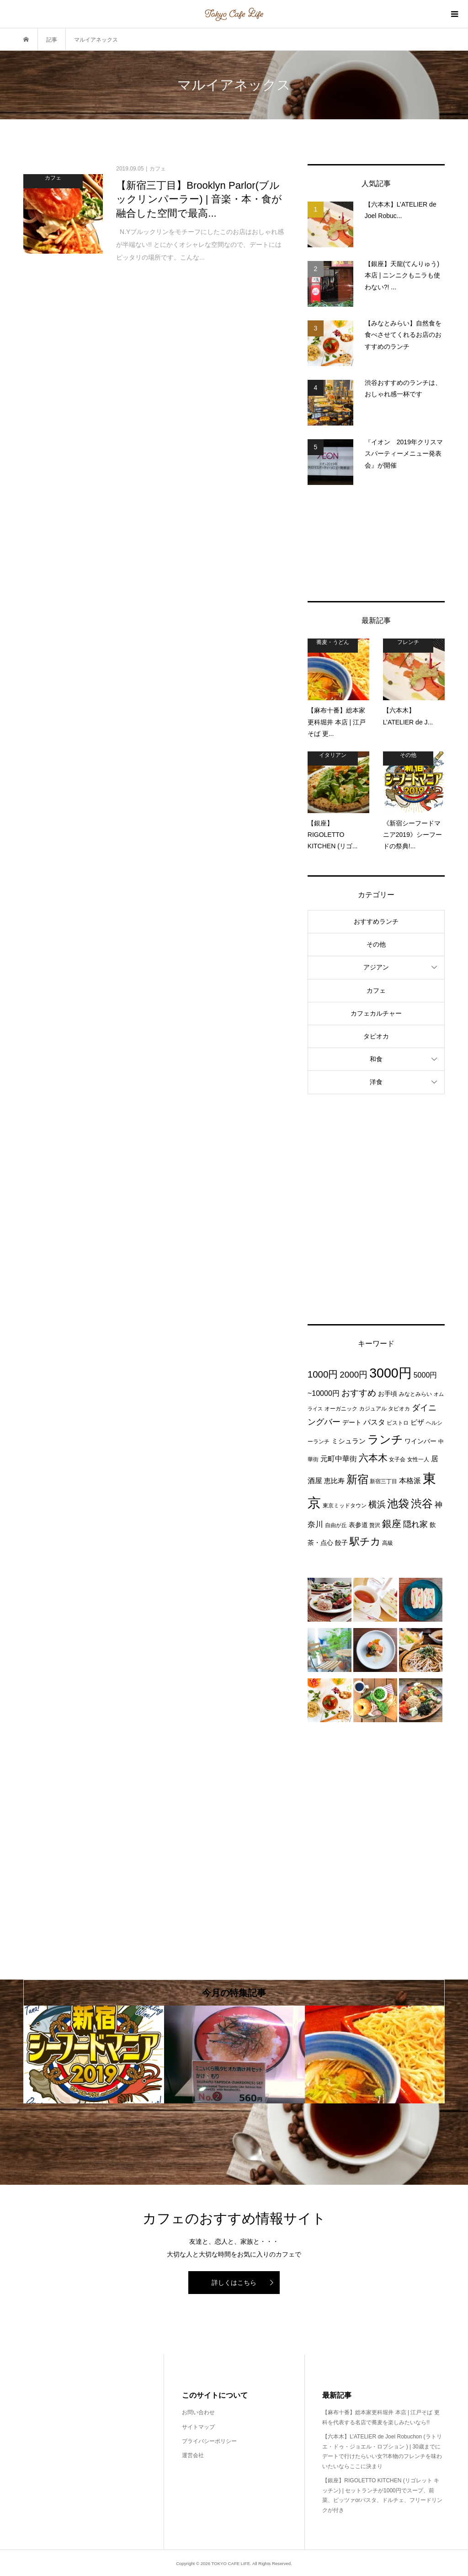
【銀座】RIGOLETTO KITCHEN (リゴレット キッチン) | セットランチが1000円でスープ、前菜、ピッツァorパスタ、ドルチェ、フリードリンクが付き (382, 2495)
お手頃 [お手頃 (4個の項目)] (387, 1393)
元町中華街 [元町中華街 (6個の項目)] (338, 1458)
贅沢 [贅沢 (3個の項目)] (374, 1525)
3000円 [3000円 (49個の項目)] (390, 1373)
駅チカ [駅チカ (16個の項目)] (365, 1541)
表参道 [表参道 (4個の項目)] (358, 1524)
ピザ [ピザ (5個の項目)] (417, 1422)
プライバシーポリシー (209, 2441)
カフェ (376, 990)
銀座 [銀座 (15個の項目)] (391, 1523)
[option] (93, 2054)
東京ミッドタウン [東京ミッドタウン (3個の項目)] (345, 1505)
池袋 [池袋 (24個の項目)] (398, 1503)
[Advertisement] (376, 543)
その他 (376, 944)
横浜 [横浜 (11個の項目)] (377, 1504)
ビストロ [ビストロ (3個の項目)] (398, 1423)
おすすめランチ (376, 921)
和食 (376, 1059)
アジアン (376, 967)
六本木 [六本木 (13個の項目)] (373, 1458)
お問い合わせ (198, 2412)
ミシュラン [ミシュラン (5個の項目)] (348, 1441)
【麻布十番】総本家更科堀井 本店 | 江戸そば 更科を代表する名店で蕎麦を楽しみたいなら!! (380, 2417)
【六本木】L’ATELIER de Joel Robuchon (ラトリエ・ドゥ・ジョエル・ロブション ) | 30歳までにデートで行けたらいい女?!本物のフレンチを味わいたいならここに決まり (382, 2451)
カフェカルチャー (376, 1013)
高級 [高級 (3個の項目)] (387, 1543)
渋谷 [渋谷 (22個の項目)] (422, 1504)
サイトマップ (198, 2427)
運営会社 (193, 2455)
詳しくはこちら (234, 2282)
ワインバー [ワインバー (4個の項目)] (420, 1441)
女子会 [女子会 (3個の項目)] (397, 1459)
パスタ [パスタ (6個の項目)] (374, 1422)
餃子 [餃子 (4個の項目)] (341, 1542)
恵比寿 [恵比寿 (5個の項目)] (334, 1481)
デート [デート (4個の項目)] (352, 1422)
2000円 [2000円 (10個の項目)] (353, 1374)
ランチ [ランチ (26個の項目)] (385, 1439)
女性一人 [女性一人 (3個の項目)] (418, 1459)
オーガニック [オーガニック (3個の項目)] (340, 1408)
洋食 (376, 1082)
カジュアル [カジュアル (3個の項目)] (373, 1408)
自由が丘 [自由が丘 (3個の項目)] (336, 1525)
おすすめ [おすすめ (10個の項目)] (358, 1393)
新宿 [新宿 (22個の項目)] (357, 1479)
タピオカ (376, 1036)
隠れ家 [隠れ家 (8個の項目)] (415, 1524)
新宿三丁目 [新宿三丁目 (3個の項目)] (383, 1481)
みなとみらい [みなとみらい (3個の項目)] (415, 1394)
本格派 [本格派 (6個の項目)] (410, 1480)
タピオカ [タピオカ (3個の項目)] (399, 1408)
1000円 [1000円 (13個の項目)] (323, 1374)
